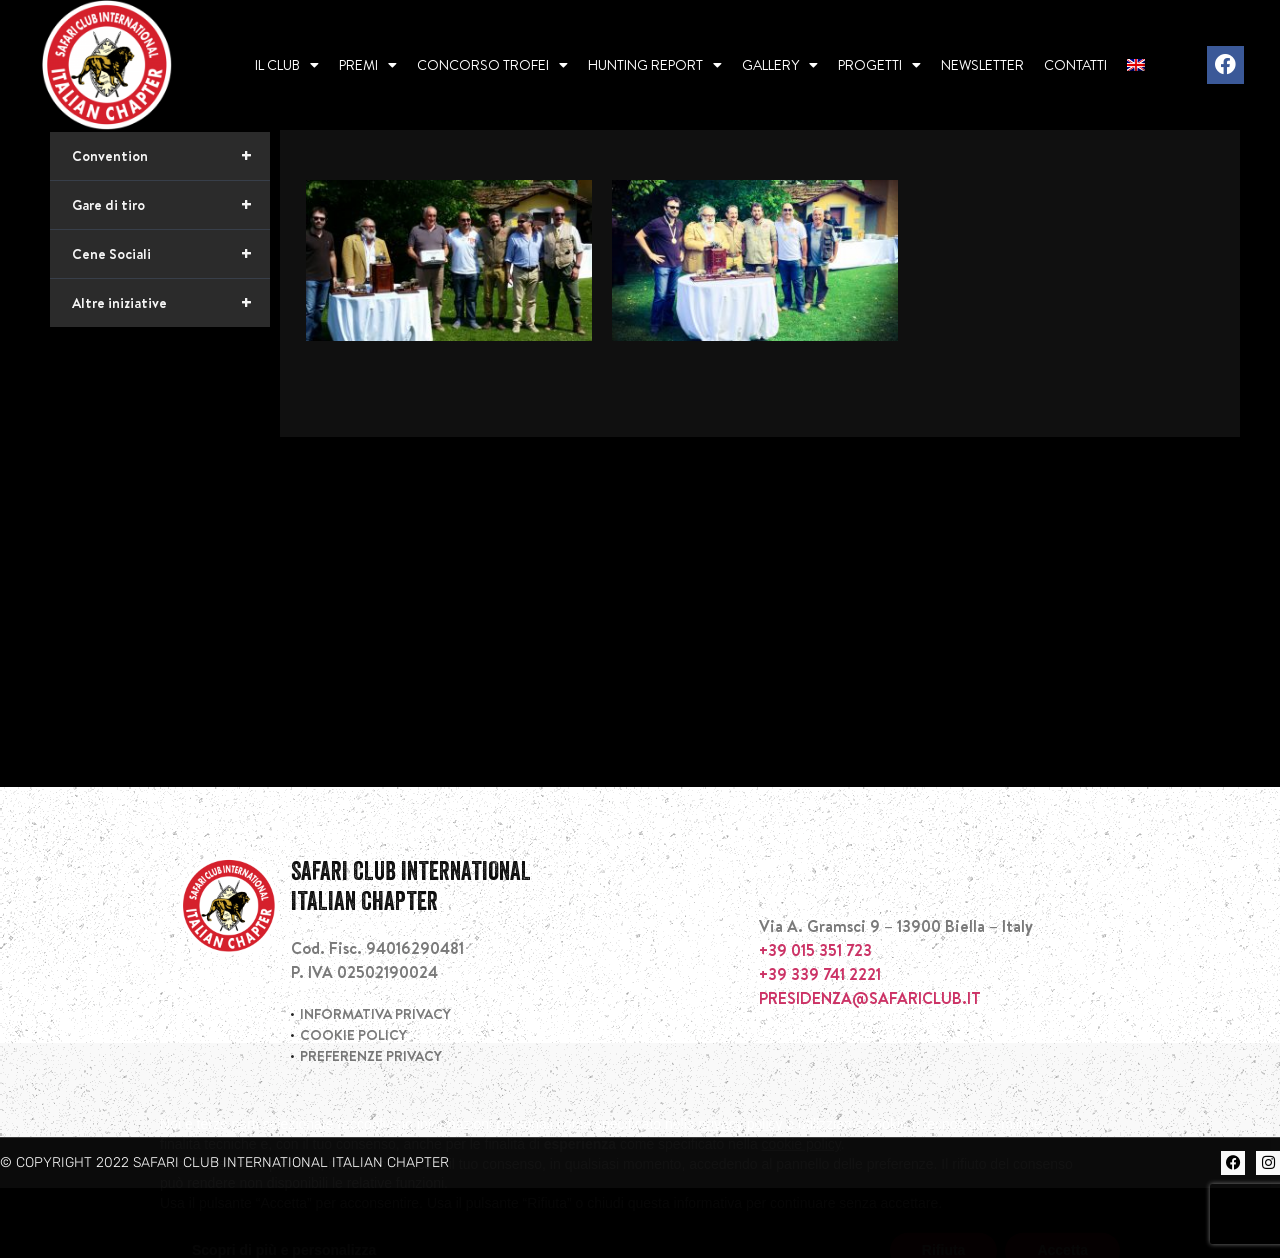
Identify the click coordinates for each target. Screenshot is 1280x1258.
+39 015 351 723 (815, 1020)
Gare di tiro (171, 275)
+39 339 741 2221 (820, 1044)
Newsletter (982, 65)
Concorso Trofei (492, 65)
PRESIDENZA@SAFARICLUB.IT (870, 1068)
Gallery (780, 65)
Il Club (287, 65)
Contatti (1075, 65)
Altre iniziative (171, 373)
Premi (368, 65)
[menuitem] (1136, 65)
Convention (171, 226)
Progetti (879, 65)
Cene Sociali (171, 324)
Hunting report (655, 65)
